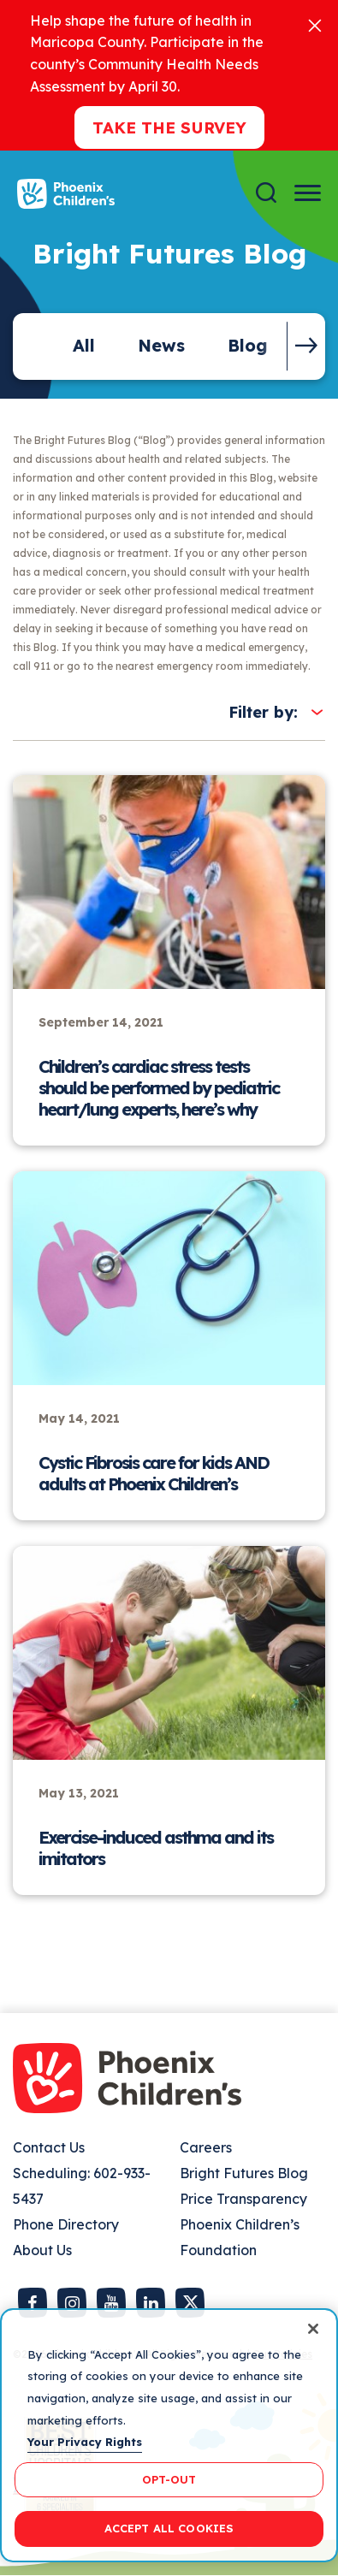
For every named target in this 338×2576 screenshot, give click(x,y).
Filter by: (263, 712)
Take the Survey (169, 127)
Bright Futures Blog (244, 2173)
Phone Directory (66, 2224)
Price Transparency (243, 2198)
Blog (248, 345)
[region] (169, 2435)
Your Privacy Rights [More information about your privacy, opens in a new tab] (84, 2442)
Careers (206, 2147)
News (161, 345)
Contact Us (49, 2147)
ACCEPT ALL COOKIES (169, 2528)
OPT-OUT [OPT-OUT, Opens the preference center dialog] (169, 2479)
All (84, 345)
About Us (42, 2250)
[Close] (315, 24)
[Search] (266, 192)
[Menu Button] (307, 193)
